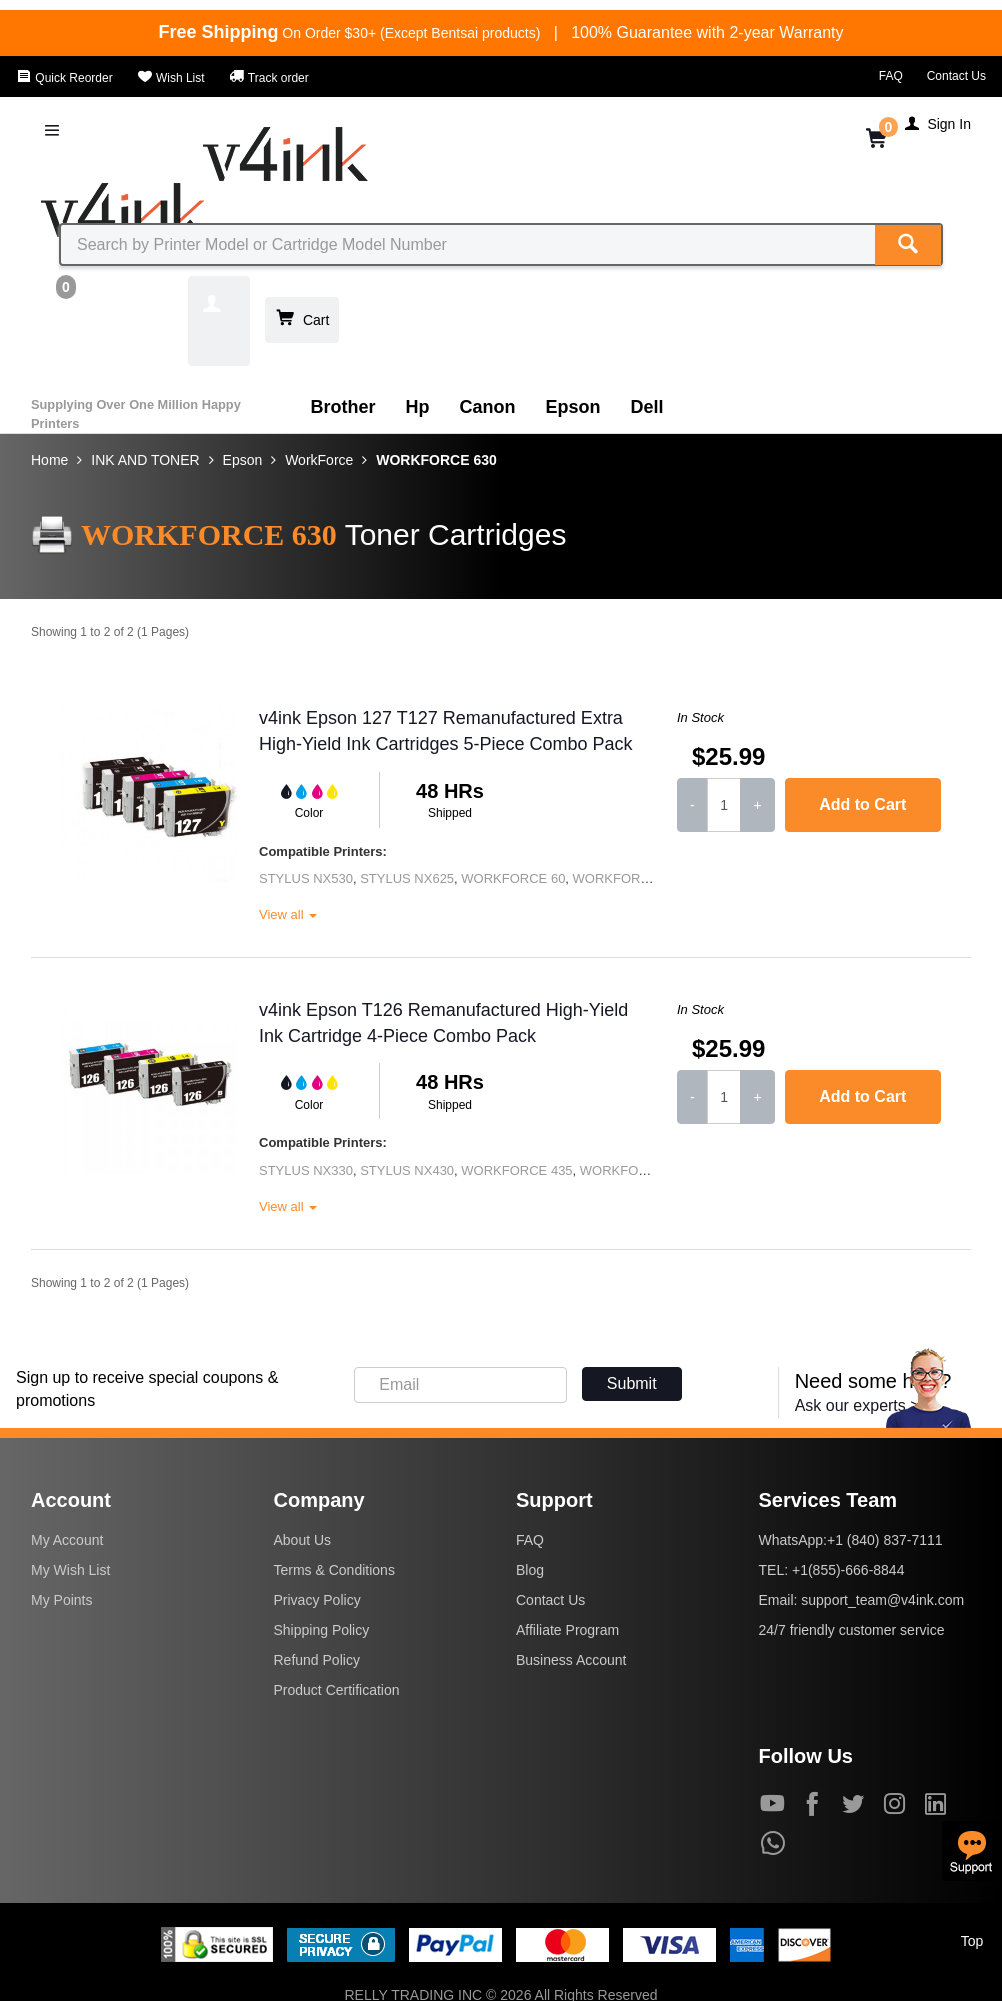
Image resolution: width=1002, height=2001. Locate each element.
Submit (632, 1383)
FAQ (891, 76)
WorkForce (319, 460)
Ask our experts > (857, 1405)
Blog (530, 1570)
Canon (488, 407)
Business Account (571, 1660)
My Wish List (70, 1570)
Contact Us (956, 76)
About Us (303, 1540)
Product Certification (337, 1690)
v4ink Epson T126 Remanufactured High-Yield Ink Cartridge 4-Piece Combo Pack (443, 1023)
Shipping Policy (322, 1630)
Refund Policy (317, 1660)
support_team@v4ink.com (882, 1600)
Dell (647, 407)
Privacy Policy (317, 1600)
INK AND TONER (145, 460)
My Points (61, 1600)
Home (49, 460)
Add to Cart (862, 804)
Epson (573, 407)
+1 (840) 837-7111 (885, 1540)
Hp (418, 407)
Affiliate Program (567, 1630)
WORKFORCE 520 (635, 1170)
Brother (343, 407)
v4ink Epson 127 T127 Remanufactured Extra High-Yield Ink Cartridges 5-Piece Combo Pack (446, 731)
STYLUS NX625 (407, 878)
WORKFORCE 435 (516, 1170)
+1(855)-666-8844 (848, 1570)
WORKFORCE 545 (628, 878)
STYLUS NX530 (306, 878)
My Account (67, 1540)
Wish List (171, 78)
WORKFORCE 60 (513, 878)
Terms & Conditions (334, 1570)
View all (288, 914)
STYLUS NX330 (306, 1170)
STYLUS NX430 (407, 1170)
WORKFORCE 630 (436, 460)
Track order (269, 78)
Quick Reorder (64, 78)
